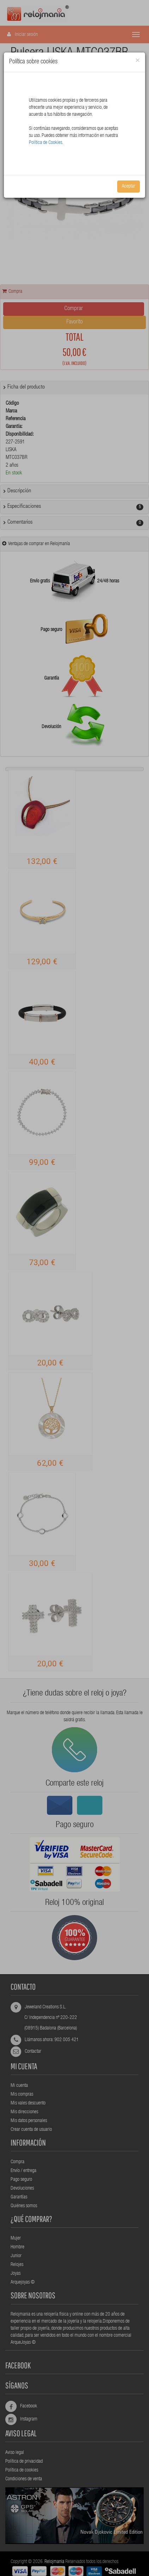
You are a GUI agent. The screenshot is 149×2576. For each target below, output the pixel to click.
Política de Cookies (45, 142)
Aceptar (128, 186)
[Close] (137, 60)
